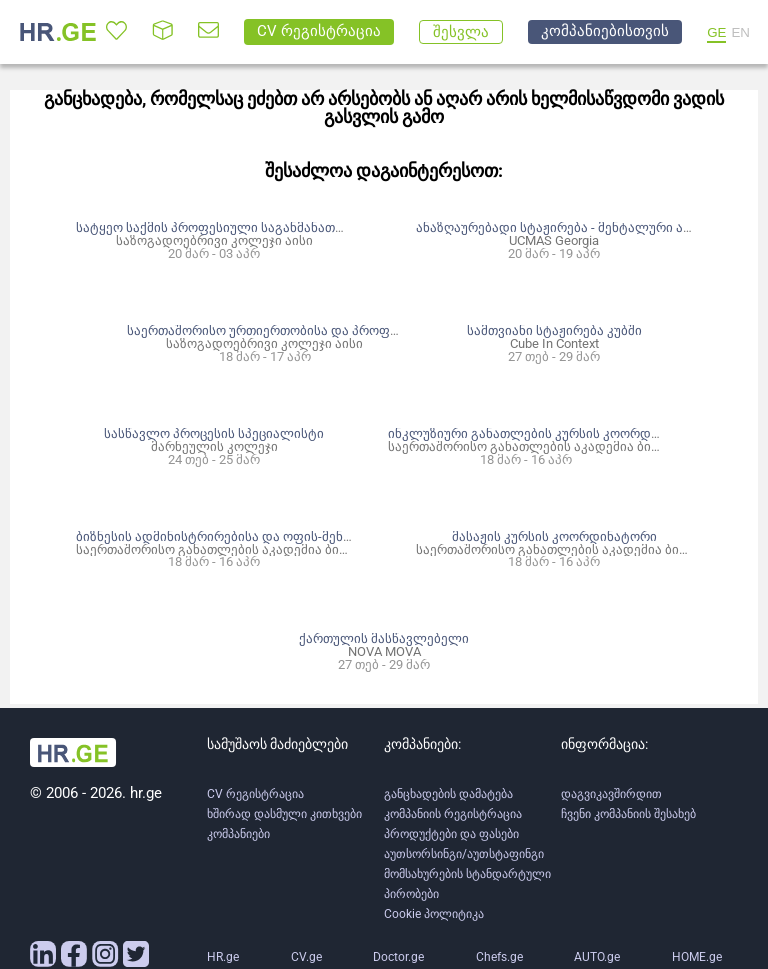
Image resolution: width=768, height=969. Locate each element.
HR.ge (223, 957)
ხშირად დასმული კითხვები (284, 814)
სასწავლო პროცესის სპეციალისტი (214, 433)
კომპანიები (238, 834)
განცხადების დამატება (448, 794)
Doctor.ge (398, 957)
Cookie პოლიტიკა (434, 914)
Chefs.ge (499, 957)
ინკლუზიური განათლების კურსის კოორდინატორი (548, 433)
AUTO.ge (597, 957)
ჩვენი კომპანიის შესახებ (628, 814)
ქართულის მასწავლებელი (384, 638)
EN (740, 32)
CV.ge (306, 957)
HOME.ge (697, 957)
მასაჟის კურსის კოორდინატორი (554, 536)
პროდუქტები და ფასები (451, 834)
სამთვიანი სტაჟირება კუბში (554, 330)
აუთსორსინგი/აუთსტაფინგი (464, 854)
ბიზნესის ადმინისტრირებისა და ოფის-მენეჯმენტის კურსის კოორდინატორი (316, 536)
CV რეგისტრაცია (255, 794)
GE (716, 32)
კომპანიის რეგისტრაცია (453, 814)
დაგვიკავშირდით (611, 794)
